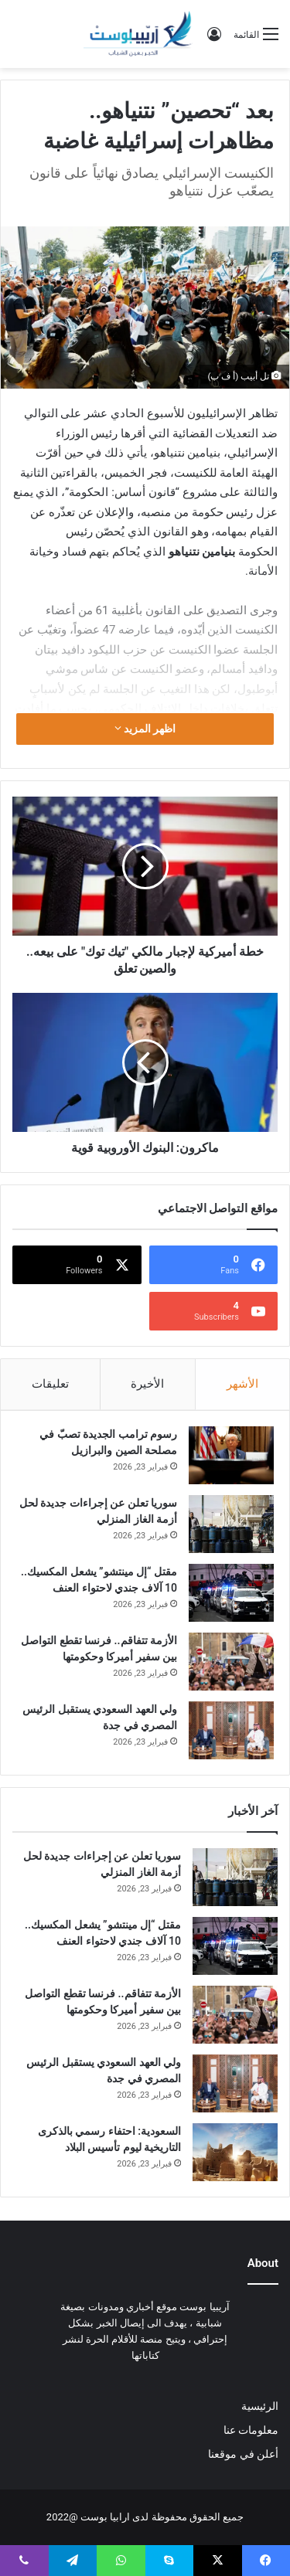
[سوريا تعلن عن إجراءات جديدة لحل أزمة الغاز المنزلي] (231, 1524)
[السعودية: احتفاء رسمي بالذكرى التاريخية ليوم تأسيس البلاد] (235, 2152)
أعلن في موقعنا (243, 2454)
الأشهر (242, 1384)
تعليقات (50, 1384)
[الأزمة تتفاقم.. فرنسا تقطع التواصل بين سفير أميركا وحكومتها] (231, 1662)
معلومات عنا (250, 2430)
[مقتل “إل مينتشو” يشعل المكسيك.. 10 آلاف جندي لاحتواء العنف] (231, 1593)
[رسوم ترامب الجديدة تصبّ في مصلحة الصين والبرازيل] (231, 1455)
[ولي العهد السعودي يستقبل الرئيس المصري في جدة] (231, 1730)
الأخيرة (147, 1384)
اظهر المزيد (145, 728)
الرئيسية (259, 2406)
